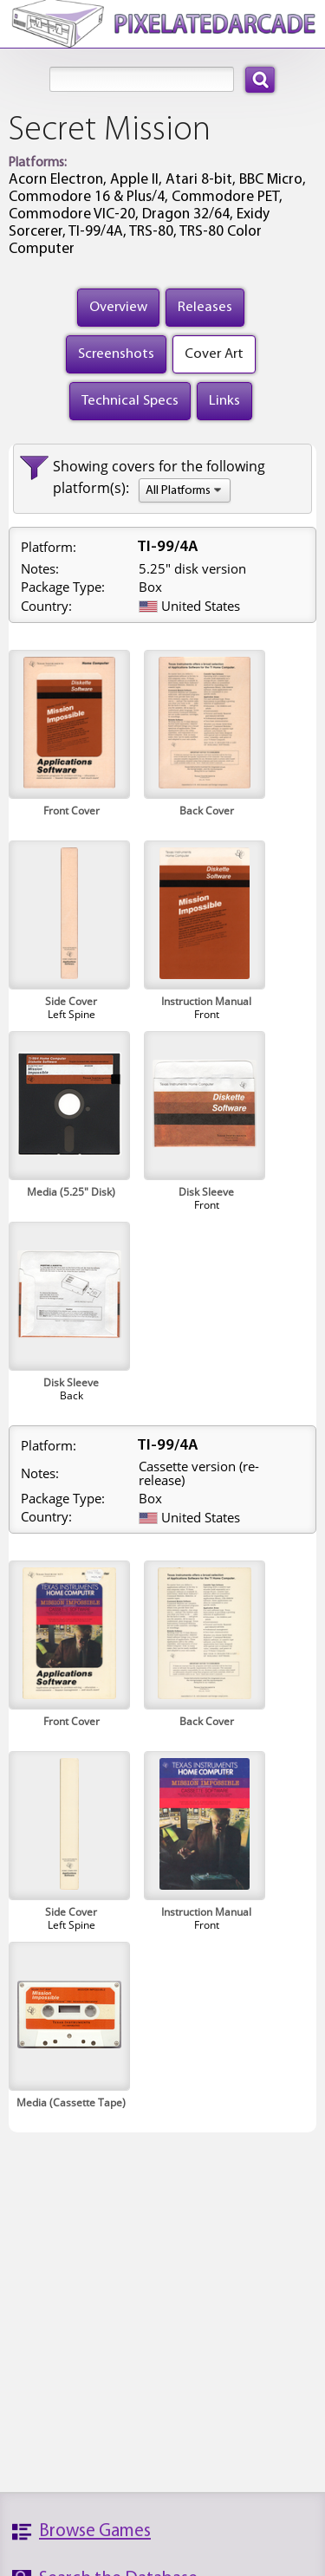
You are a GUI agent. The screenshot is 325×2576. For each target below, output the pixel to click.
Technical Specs (130, 400)
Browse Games (95, 2531)
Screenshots (116, 354)
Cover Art (214, 354)
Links (224, 400)
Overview (118, 307)
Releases (205, 307)
